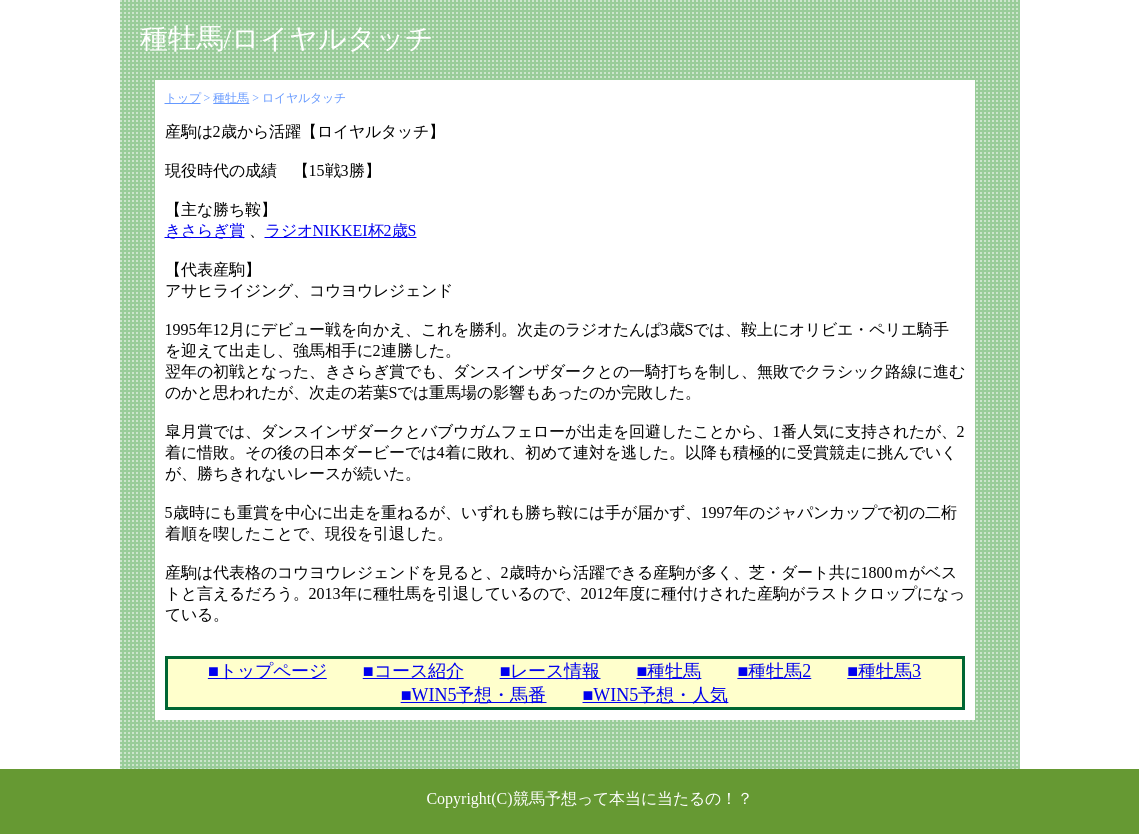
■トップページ (267, 671)
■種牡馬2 (774, 671)
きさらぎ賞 (205, 230)
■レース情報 (550, 671)
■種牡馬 (669, 671)
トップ (183, 98)
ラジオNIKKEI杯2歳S (341, 230)
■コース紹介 (413, 671)
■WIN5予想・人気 (656, 695)
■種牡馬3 (884, 671)
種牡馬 (231, 98)
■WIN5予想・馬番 (474, 695)
